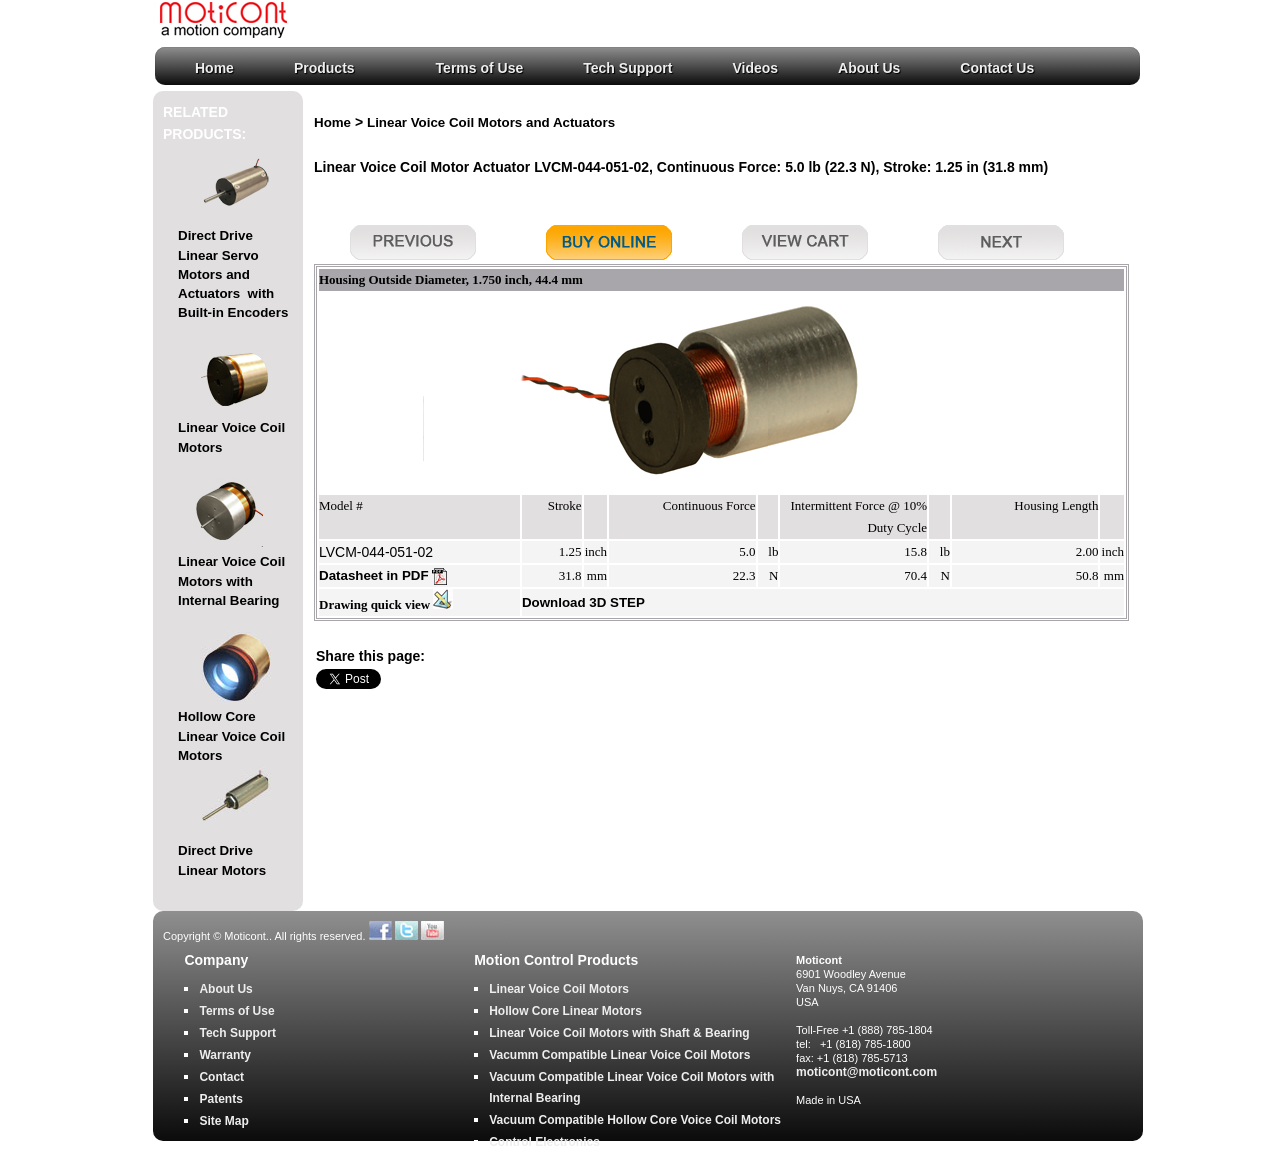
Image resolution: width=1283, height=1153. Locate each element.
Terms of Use (480, 68)
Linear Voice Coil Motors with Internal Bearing (231, 581)
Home (214, 68)
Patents (220, 1099)
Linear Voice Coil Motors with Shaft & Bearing (619, 1033)
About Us (869, 68)
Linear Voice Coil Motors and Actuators (491, 122)
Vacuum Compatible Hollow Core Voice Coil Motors (635, 1120)
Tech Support (627, 68)
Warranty (225, 1055)
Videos (755, 68)
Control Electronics (544, 1142)
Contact (221, 1077)
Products (324, 68)
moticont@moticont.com (866, 1072)
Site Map (223, 1121)
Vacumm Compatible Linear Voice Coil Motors (619, 1055)
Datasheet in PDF (383, 575)
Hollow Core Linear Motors (565, 1011)
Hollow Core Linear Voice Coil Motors (231, 736)
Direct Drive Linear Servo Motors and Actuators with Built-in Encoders (233, 274)
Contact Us (997, 68)
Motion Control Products (556, 960)
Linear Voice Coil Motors (559, 989)
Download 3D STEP (583, 602)
